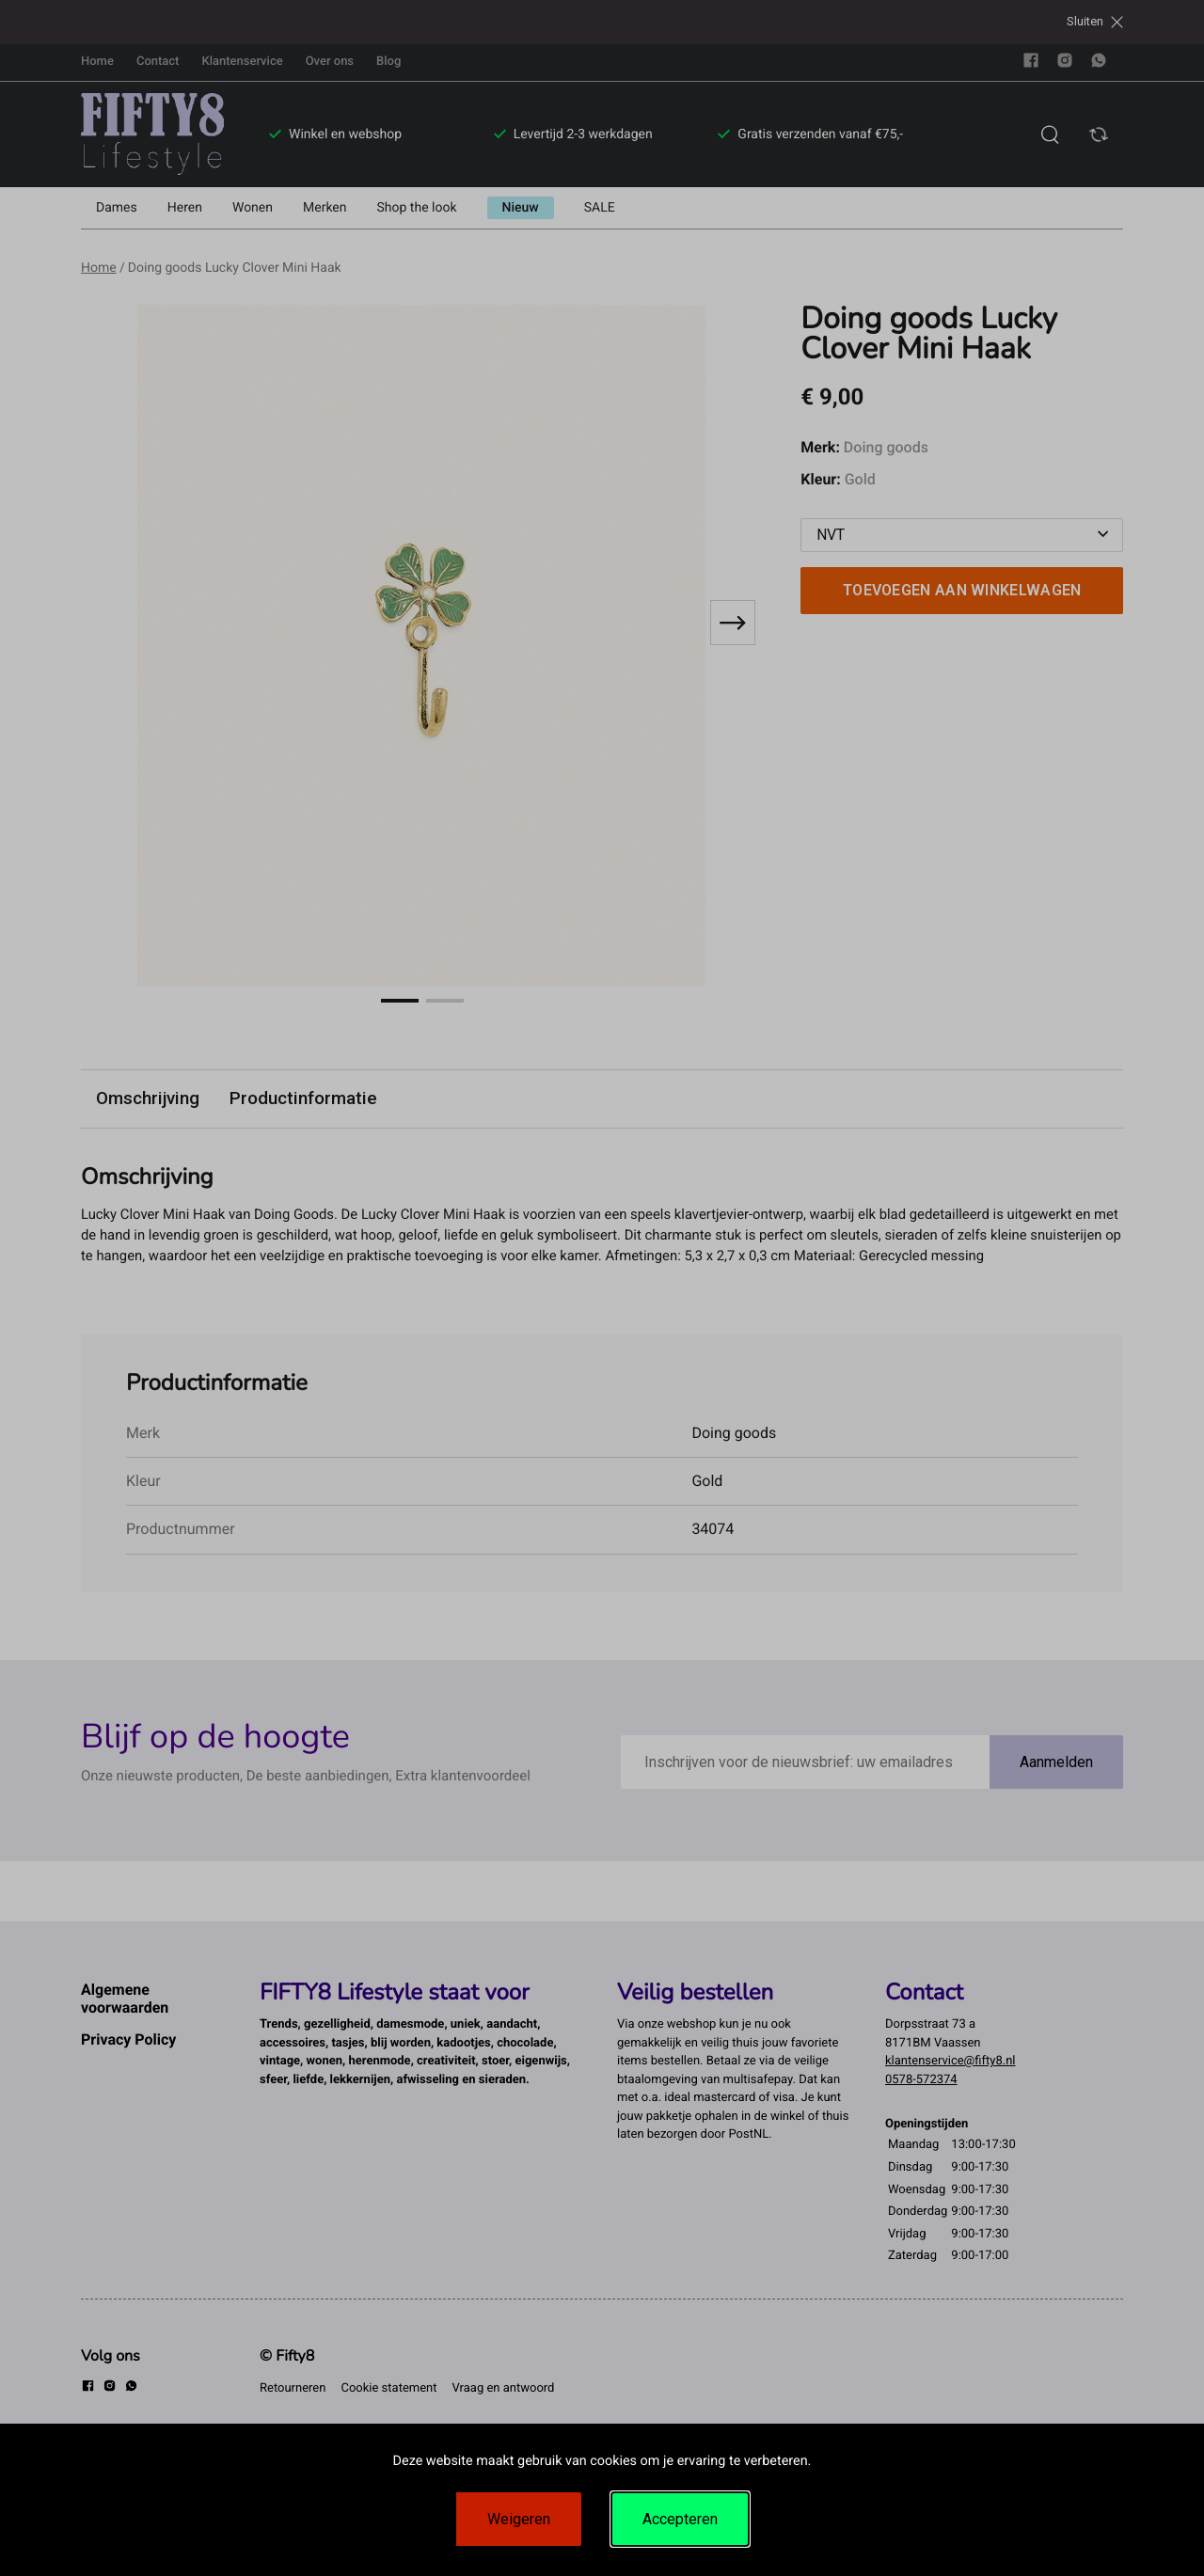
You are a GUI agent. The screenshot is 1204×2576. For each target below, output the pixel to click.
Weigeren (518, 2519)
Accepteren (680, 2519)
